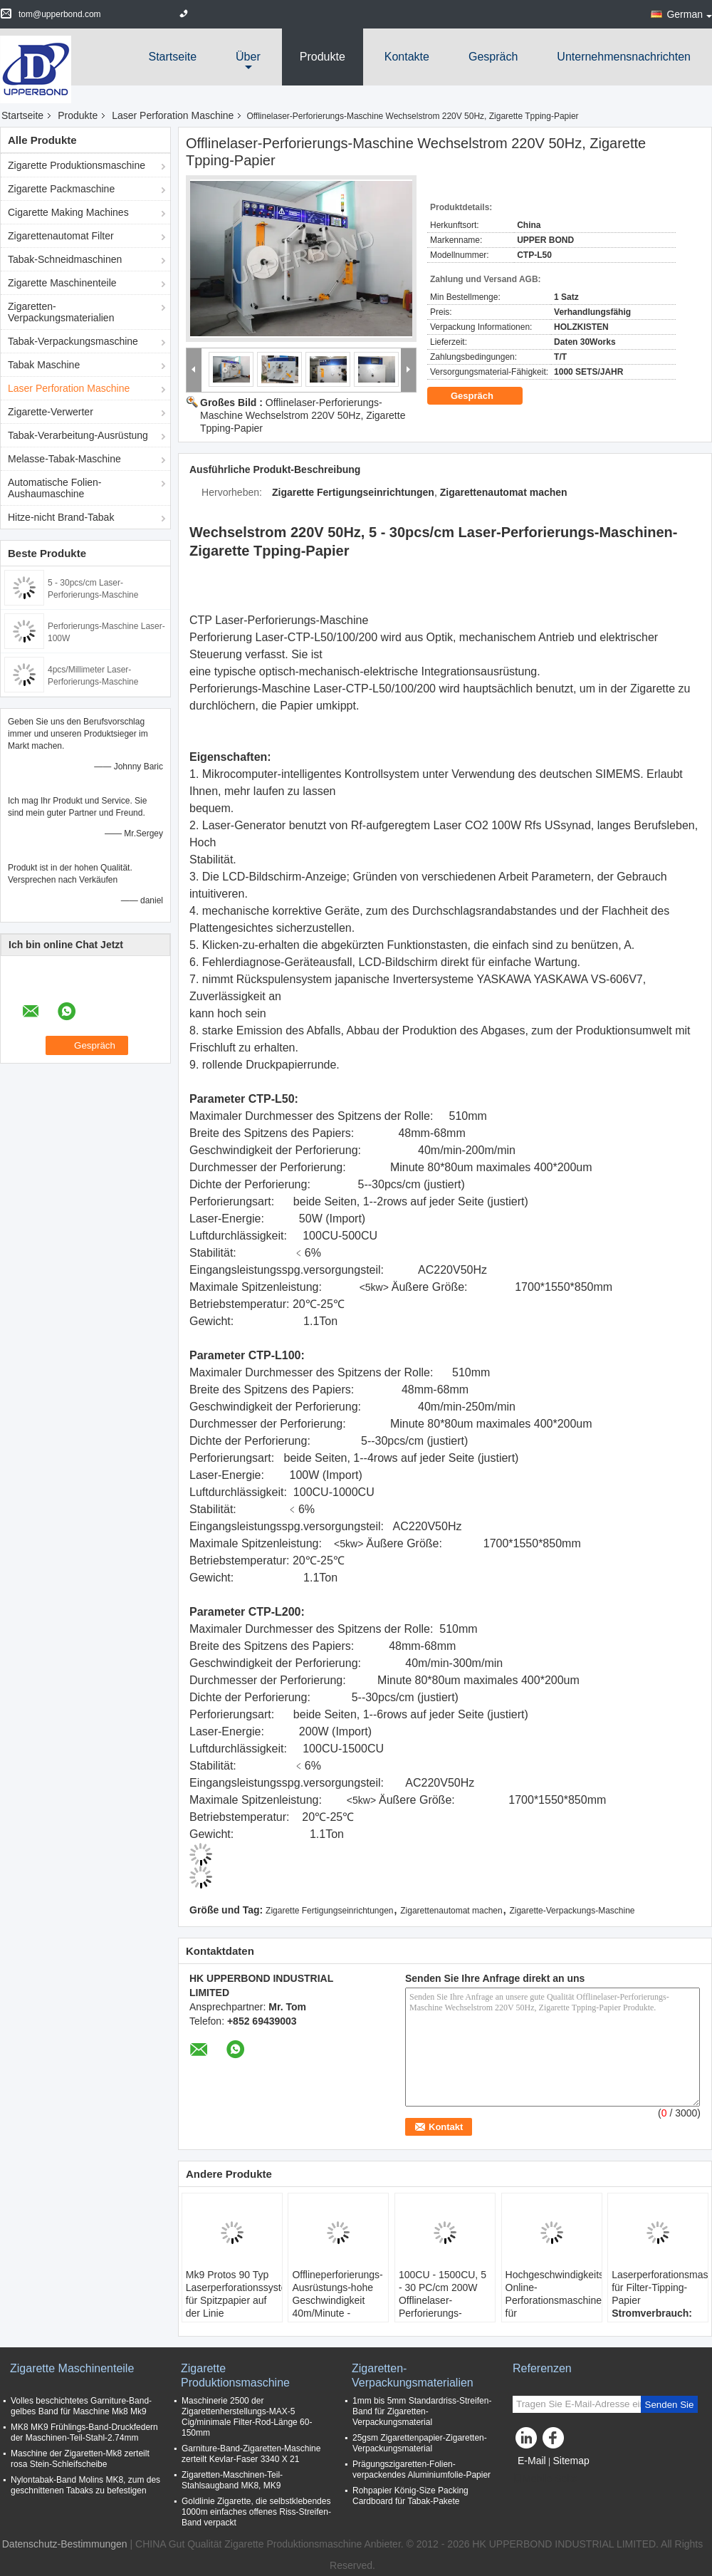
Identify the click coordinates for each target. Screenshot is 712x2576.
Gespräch (493, 57)
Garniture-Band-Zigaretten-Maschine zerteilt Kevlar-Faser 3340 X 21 (251, 2453)
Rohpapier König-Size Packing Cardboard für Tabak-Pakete (410, 2496)
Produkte (322, 57)
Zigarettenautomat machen (451, 1911)
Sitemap (571, 2460)
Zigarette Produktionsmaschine (76, 165)
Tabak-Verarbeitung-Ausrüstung (78, 435)
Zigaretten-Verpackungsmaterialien (61, 312)
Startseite (172, 57)
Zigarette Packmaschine (61, 188)
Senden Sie (669, 2404)
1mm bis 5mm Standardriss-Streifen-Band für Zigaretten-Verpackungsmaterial (421, 2411)
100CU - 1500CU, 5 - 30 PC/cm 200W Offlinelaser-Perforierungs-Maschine (442, 2300)
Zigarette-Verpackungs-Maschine (571, 1911)
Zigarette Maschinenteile (62, 283)
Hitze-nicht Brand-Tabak (61, 517)
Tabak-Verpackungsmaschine (73, 341)
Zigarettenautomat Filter (61, 236)
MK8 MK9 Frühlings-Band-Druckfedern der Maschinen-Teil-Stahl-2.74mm (84, 2432)
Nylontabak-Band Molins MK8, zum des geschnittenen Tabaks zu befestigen (85, 2485)
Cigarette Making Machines (68, 212)
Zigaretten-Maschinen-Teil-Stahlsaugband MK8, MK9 (232, 2480)
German (689, 14)
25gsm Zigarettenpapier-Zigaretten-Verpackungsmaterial (419, 2443)
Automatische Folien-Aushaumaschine (55, 488)
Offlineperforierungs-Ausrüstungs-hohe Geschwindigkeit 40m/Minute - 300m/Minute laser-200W (337, 2306)
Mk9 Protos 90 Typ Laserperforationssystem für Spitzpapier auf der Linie (234, 2294)
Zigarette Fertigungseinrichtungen (329, 1911)
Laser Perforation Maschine (173, 115)
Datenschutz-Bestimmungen (64, 2544)
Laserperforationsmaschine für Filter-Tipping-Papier (660, 2287)
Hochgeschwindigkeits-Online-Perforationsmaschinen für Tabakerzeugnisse (554, 2300)
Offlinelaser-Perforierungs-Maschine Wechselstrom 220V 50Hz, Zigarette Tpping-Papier (302, 415)
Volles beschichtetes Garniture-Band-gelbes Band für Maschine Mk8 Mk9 (81, 2406)
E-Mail (532, 2460)
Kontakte (406, 57)
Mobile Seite (545, 2478)
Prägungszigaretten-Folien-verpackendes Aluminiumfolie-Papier (421, 2469)
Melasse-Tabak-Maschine (64, 458)
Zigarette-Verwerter (50, 411)
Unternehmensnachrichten (624, 57)
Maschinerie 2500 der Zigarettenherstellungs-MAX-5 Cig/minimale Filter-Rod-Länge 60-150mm (247, 2417)
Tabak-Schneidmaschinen (65, 259)
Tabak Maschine (44, 364)
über (248, 57)
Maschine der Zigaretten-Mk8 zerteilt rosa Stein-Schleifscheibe (80, 2458)
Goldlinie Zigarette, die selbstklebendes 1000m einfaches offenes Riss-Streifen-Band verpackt (256, 2512)
